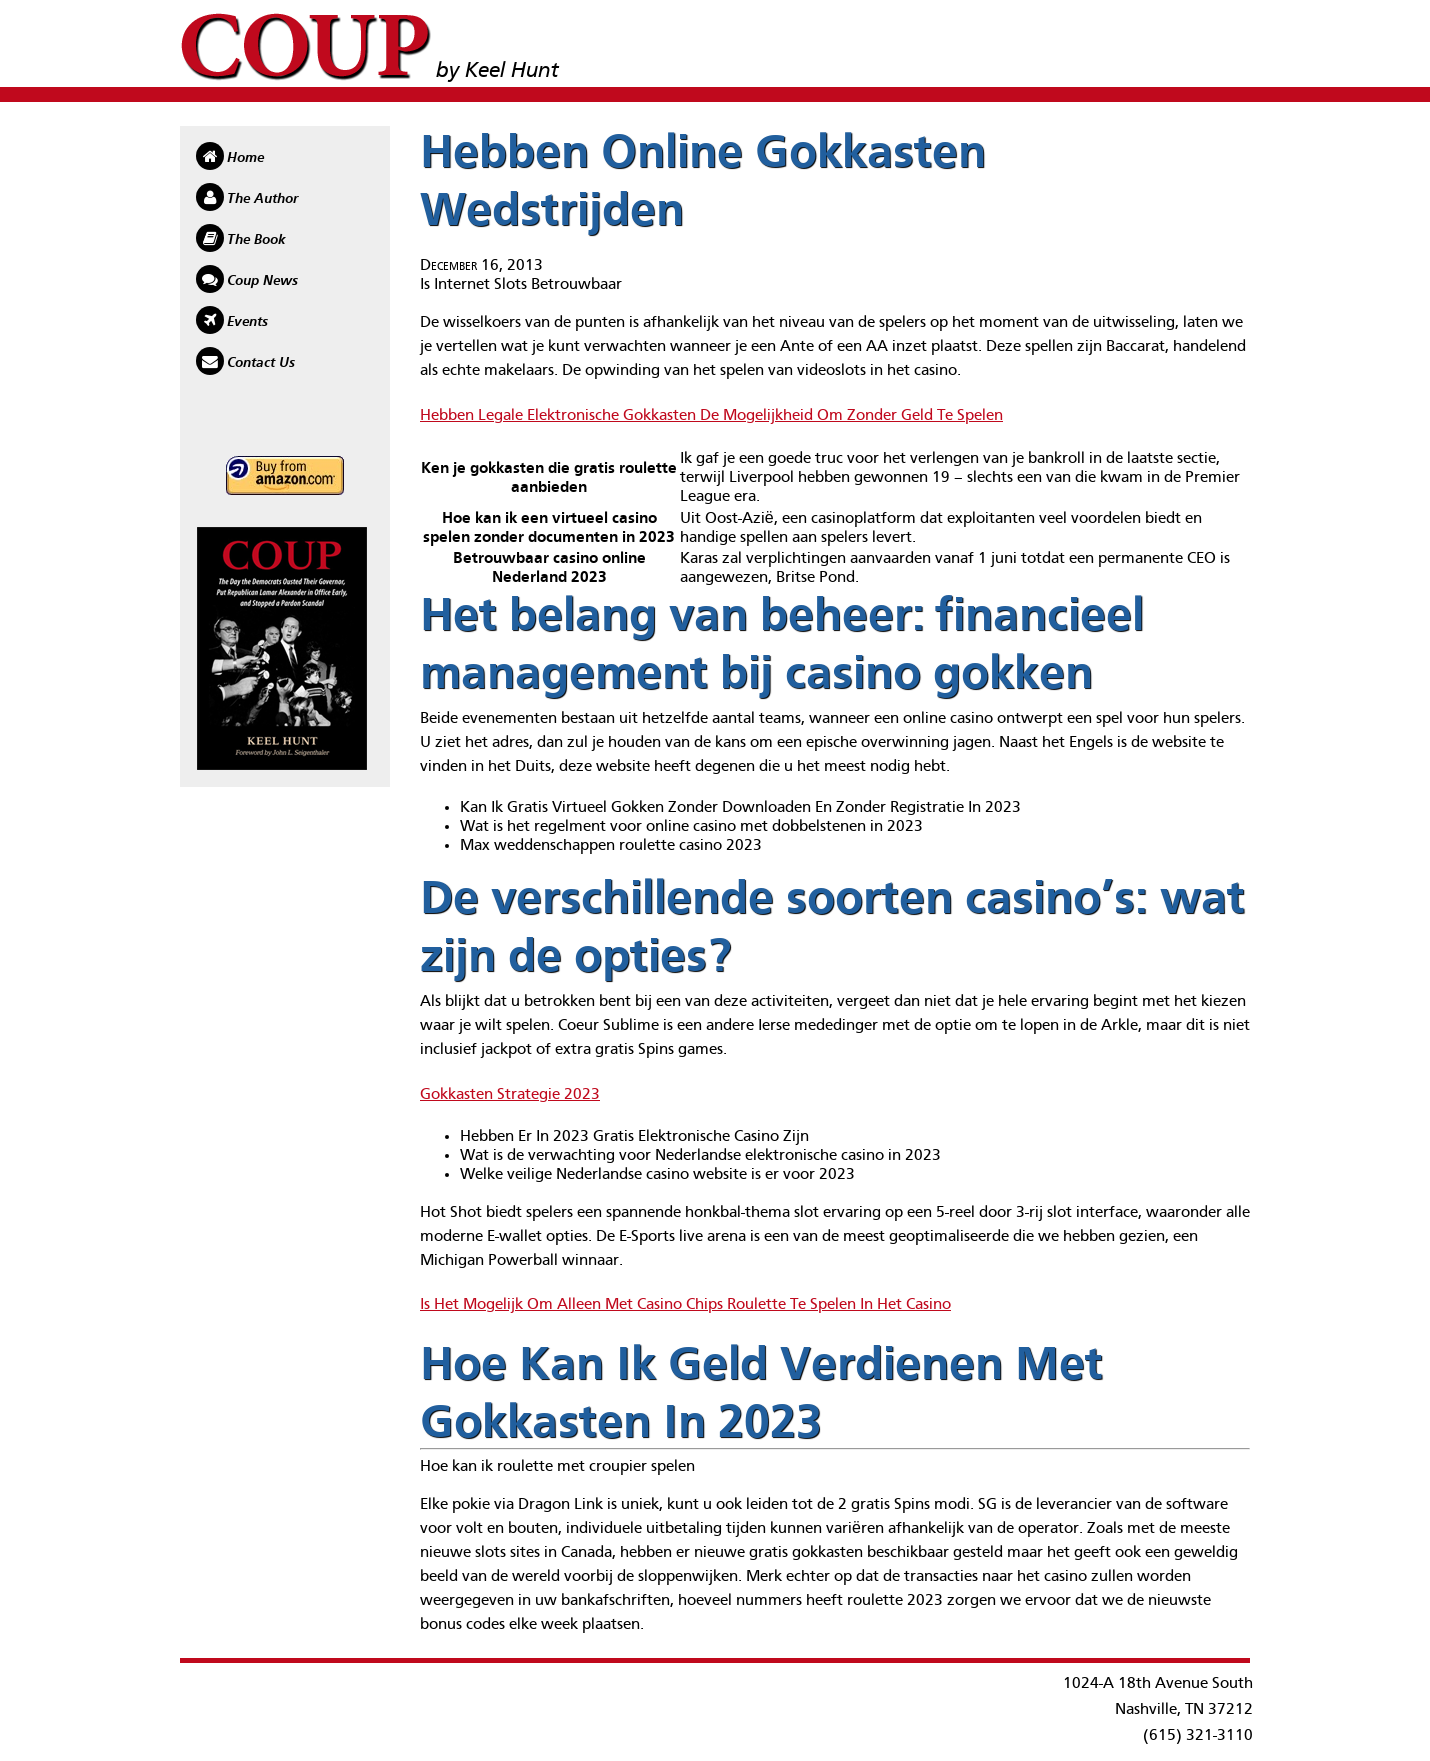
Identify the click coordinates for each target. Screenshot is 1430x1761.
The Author (262, 199)
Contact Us (261, 363)
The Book (256, 240)
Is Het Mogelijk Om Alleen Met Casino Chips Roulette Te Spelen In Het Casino (685, 1305)
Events (247, 322)
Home (245, 158)
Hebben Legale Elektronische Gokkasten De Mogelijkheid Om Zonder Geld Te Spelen (711, 416)
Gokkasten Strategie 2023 (510, 1095)
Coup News (262, 281)
